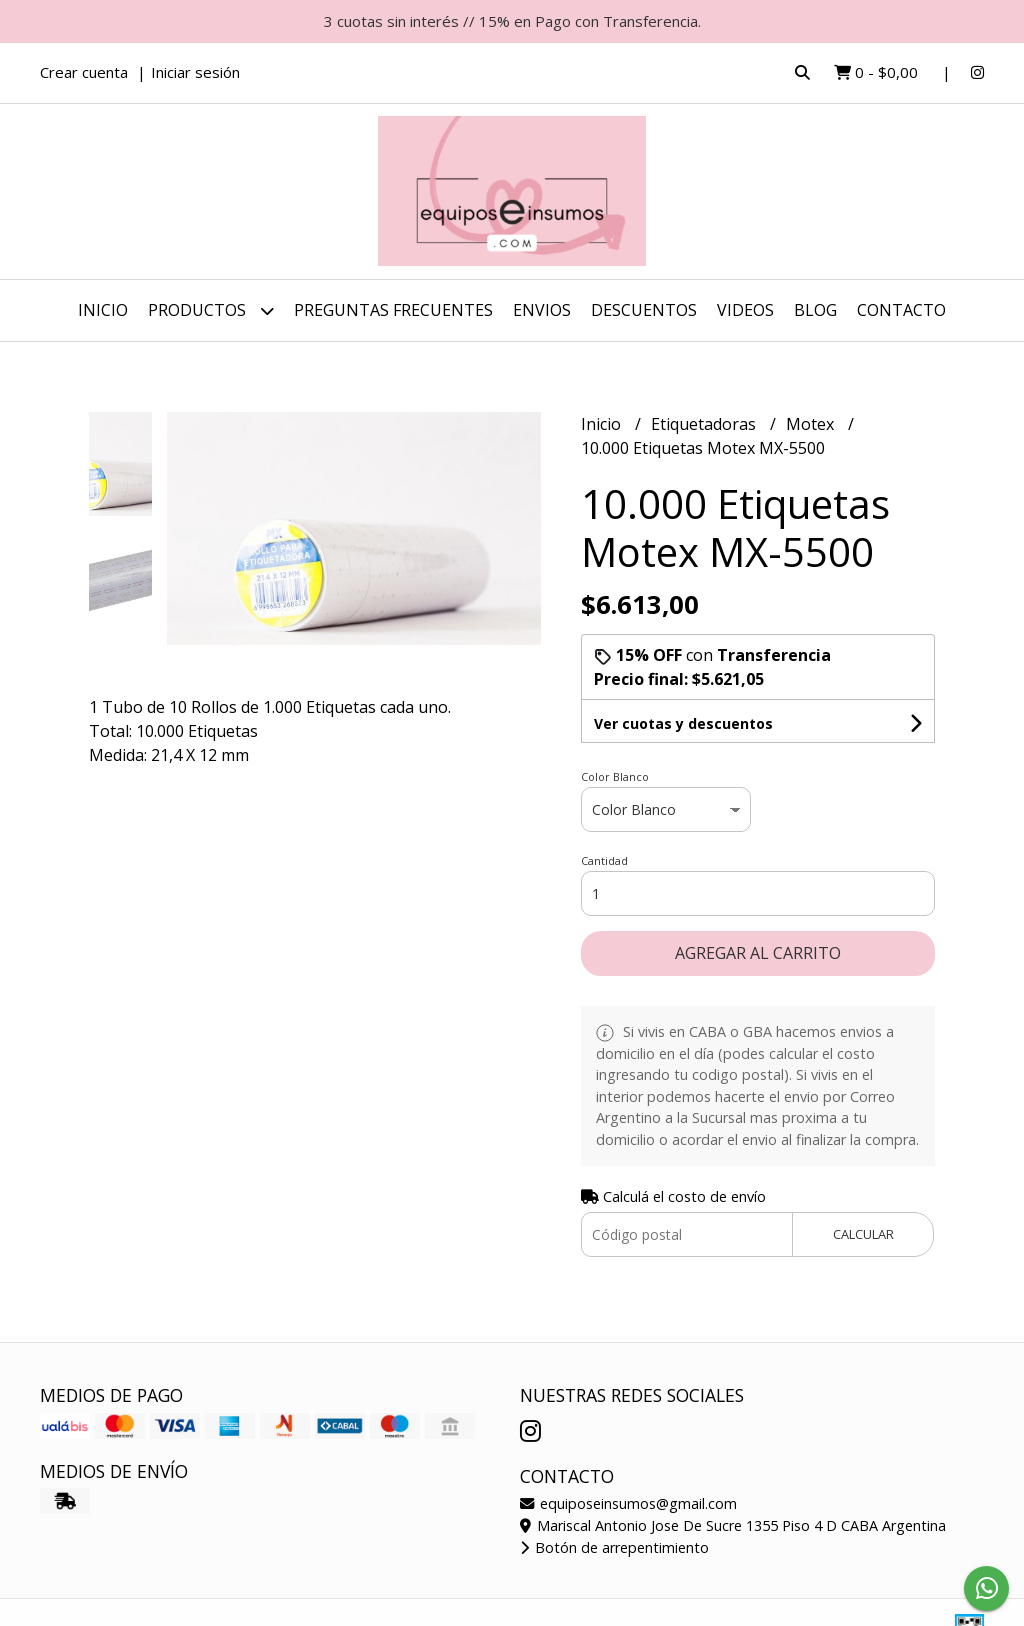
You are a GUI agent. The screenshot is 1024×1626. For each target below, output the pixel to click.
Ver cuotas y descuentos (683, 723)
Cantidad (604, 860)
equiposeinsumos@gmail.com (628, 1503)
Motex (812, 424)
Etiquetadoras (705, 424)
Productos (211, 310)
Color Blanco (615, 776)
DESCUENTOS (644, 310)
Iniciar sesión (195, 72)
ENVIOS (542, 310)
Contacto (901, 310)
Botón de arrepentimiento (614, 1547)
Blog (815, 310)
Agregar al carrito (758, 953)
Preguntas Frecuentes (393, 310)
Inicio (103, 310)
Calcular (863, 1234)
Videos (745, 310)
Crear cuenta (84, 72)
